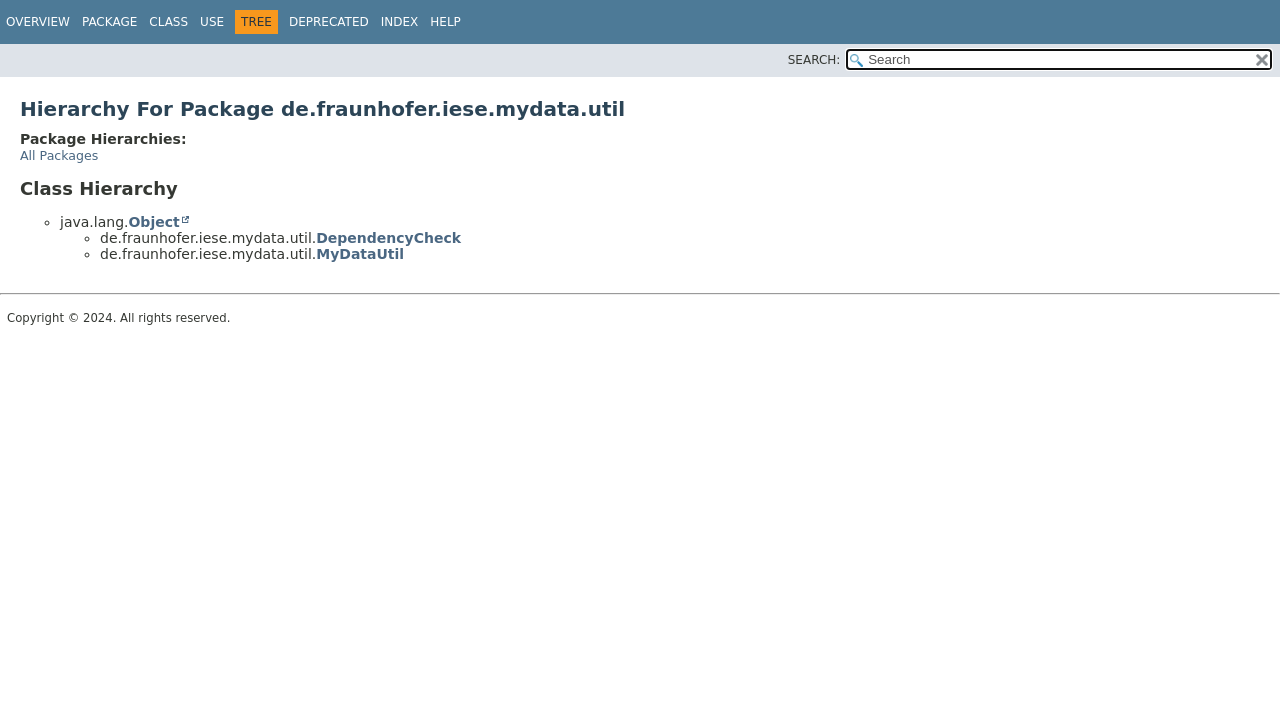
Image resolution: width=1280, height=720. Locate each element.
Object (153, 222)
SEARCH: (814, 60)
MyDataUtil (360, 254)
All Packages (59, 155)
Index (400, 22)
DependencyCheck (388, 238)
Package (109, 22)
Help (445, 22)
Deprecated (329, 22)
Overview (38, 22)
